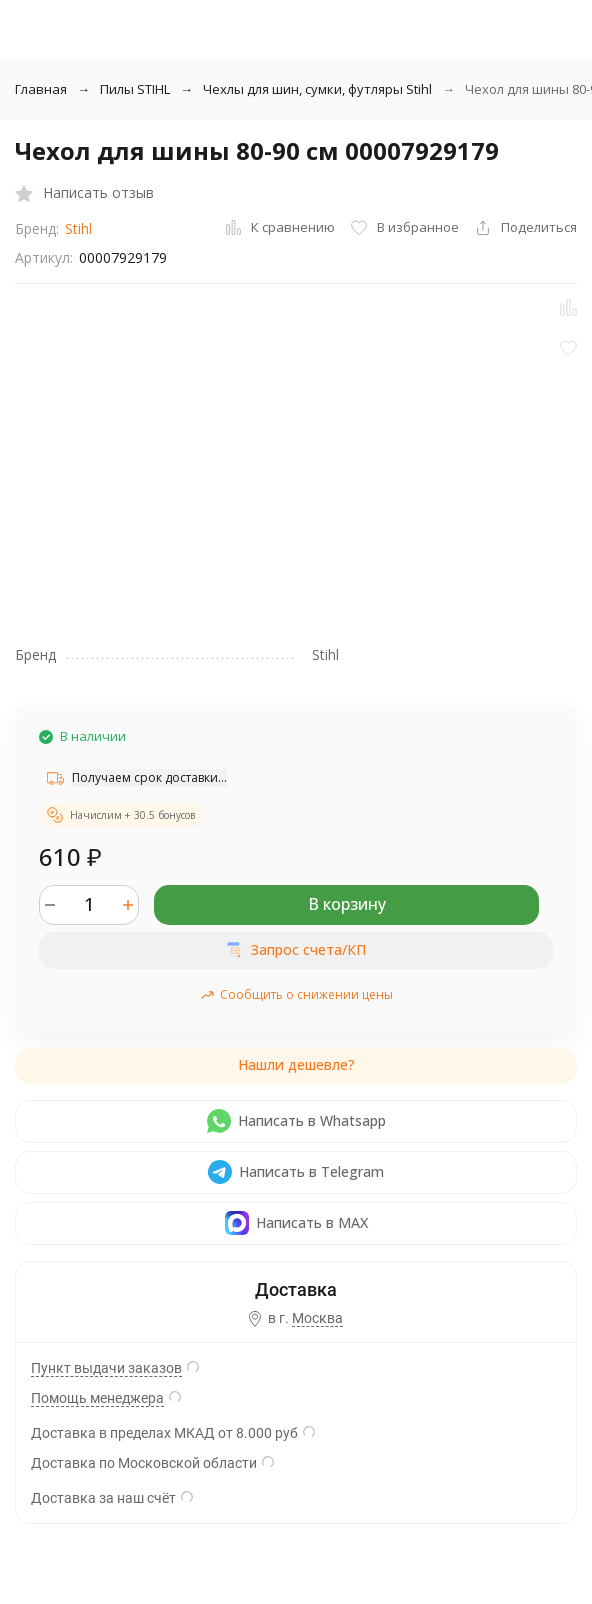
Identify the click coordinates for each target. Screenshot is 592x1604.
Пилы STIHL (135, 89)
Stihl (78, 228)
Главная (41, 89)
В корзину (347, 904)
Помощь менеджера (97, 1398)
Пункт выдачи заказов (106, 1368)
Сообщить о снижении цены (296, 994)
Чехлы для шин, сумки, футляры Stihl (317, 89)
